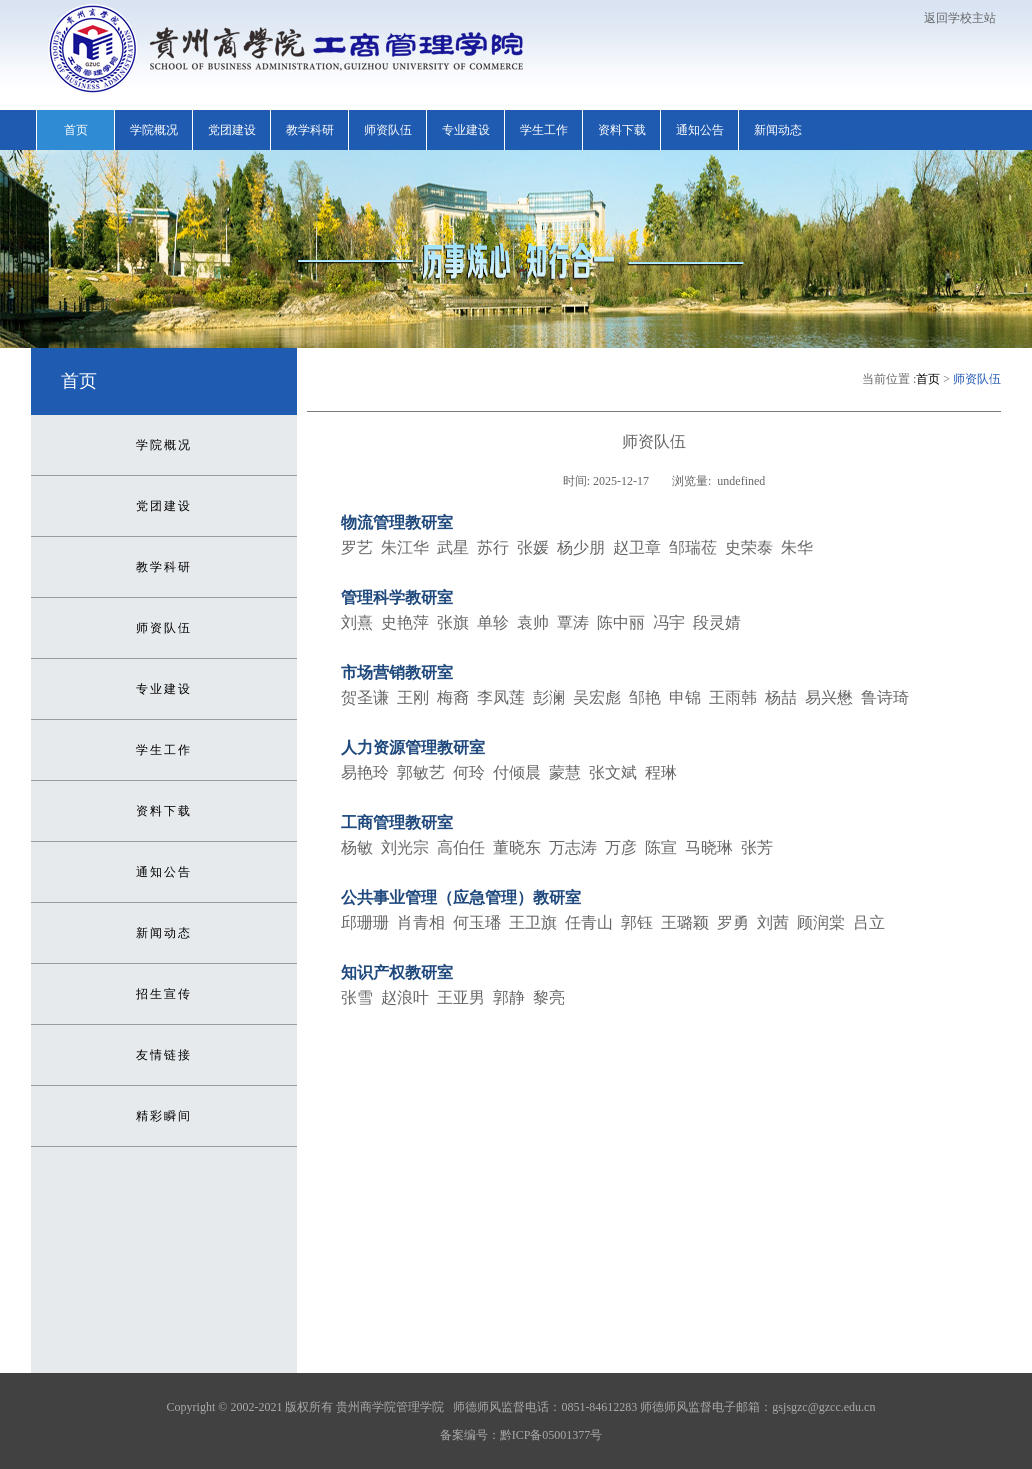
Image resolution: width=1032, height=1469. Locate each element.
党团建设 (232, 130)
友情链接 (164, 1055)
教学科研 (310, 130)
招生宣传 (164, 994)
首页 (76, 130)
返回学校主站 (960, 18)
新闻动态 (778, 130)
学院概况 (154, 130)
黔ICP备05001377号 (551, 1435)
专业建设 (466, 130)
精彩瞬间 (164, 1116)
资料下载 (622, 130)
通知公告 (700, 130)
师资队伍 (388, 130)
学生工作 (544, 130)
